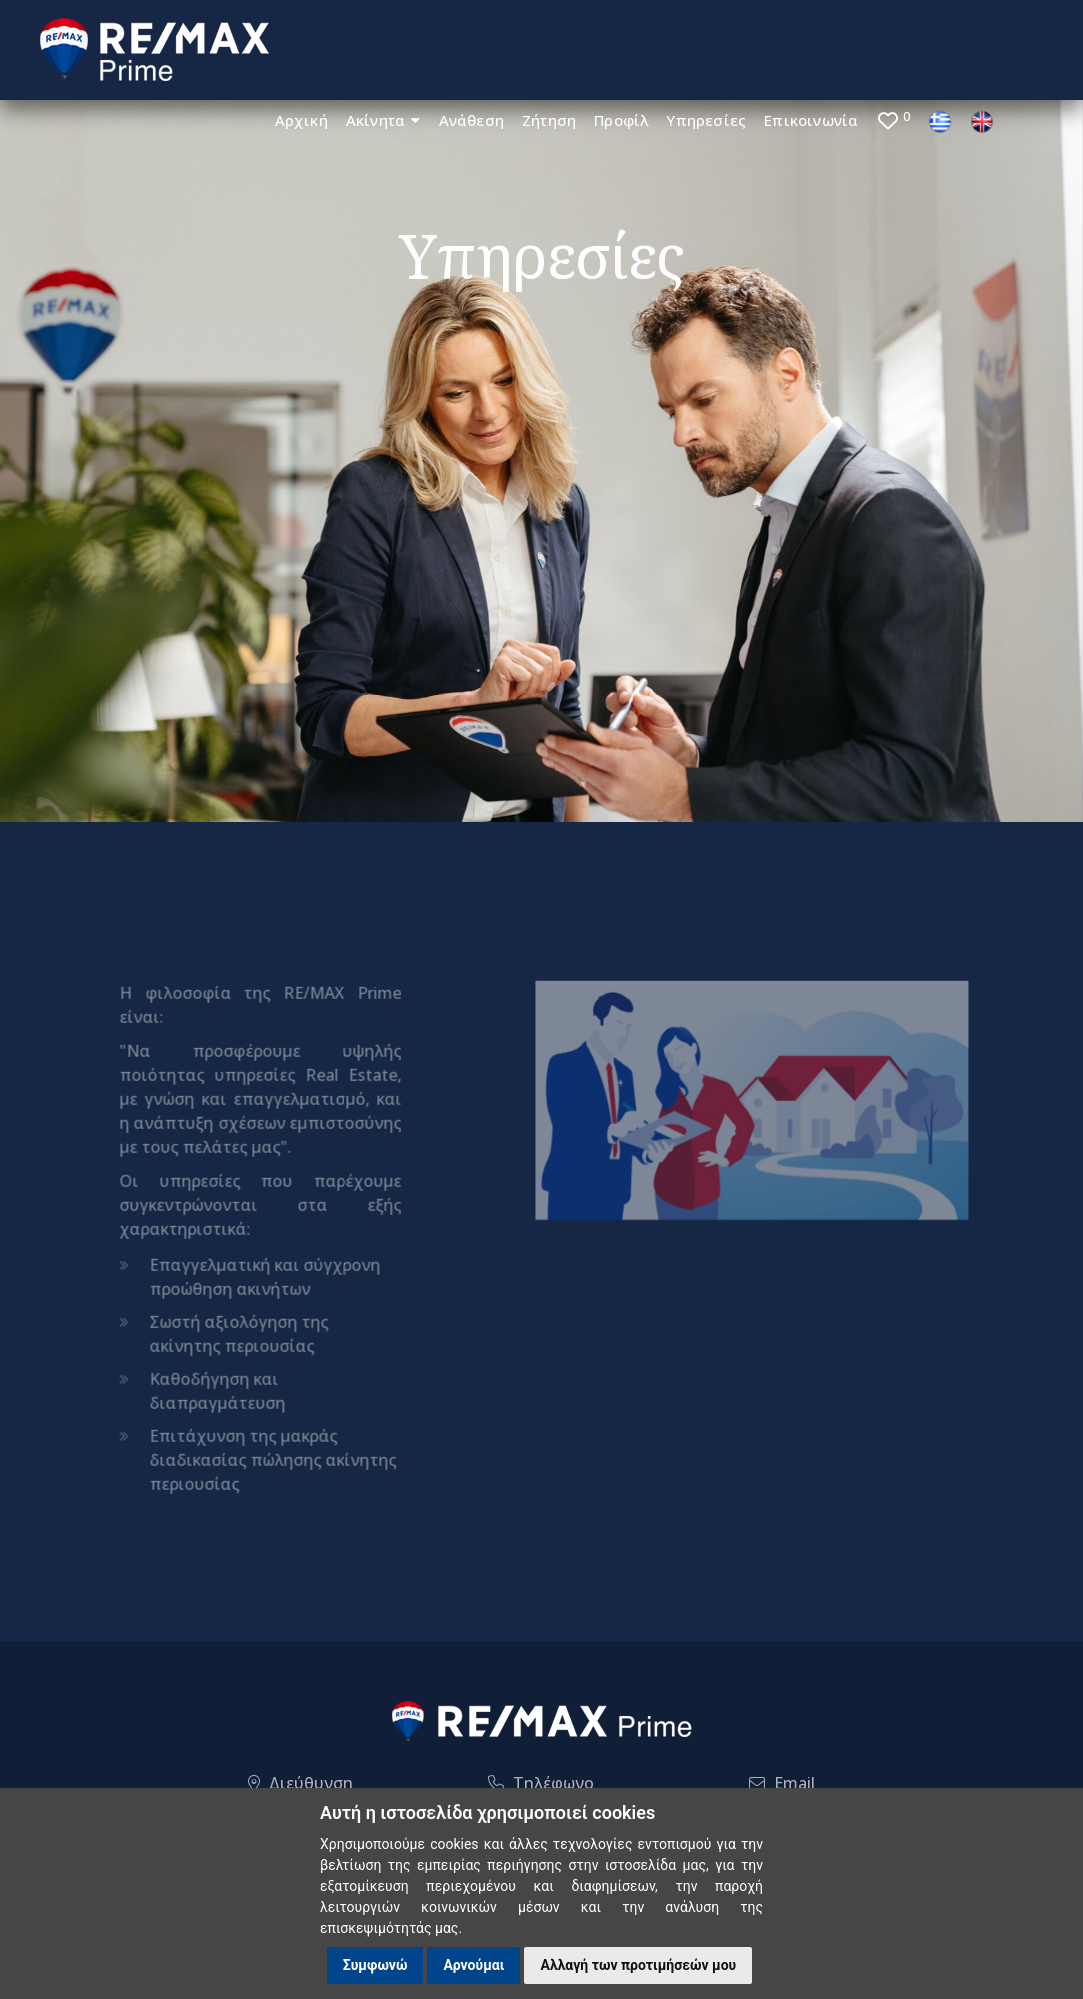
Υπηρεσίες (706, 120)
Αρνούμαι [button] (473, 1965)
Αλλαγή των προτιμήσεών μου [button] (638, 1965)
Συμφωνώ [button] (375, 1965)
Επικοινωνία (811, 120)
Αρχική (301, 120)
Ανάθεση (471, 120)
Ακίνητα (383, 120)
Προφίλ (621, 120)
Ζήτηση (549, 120)
